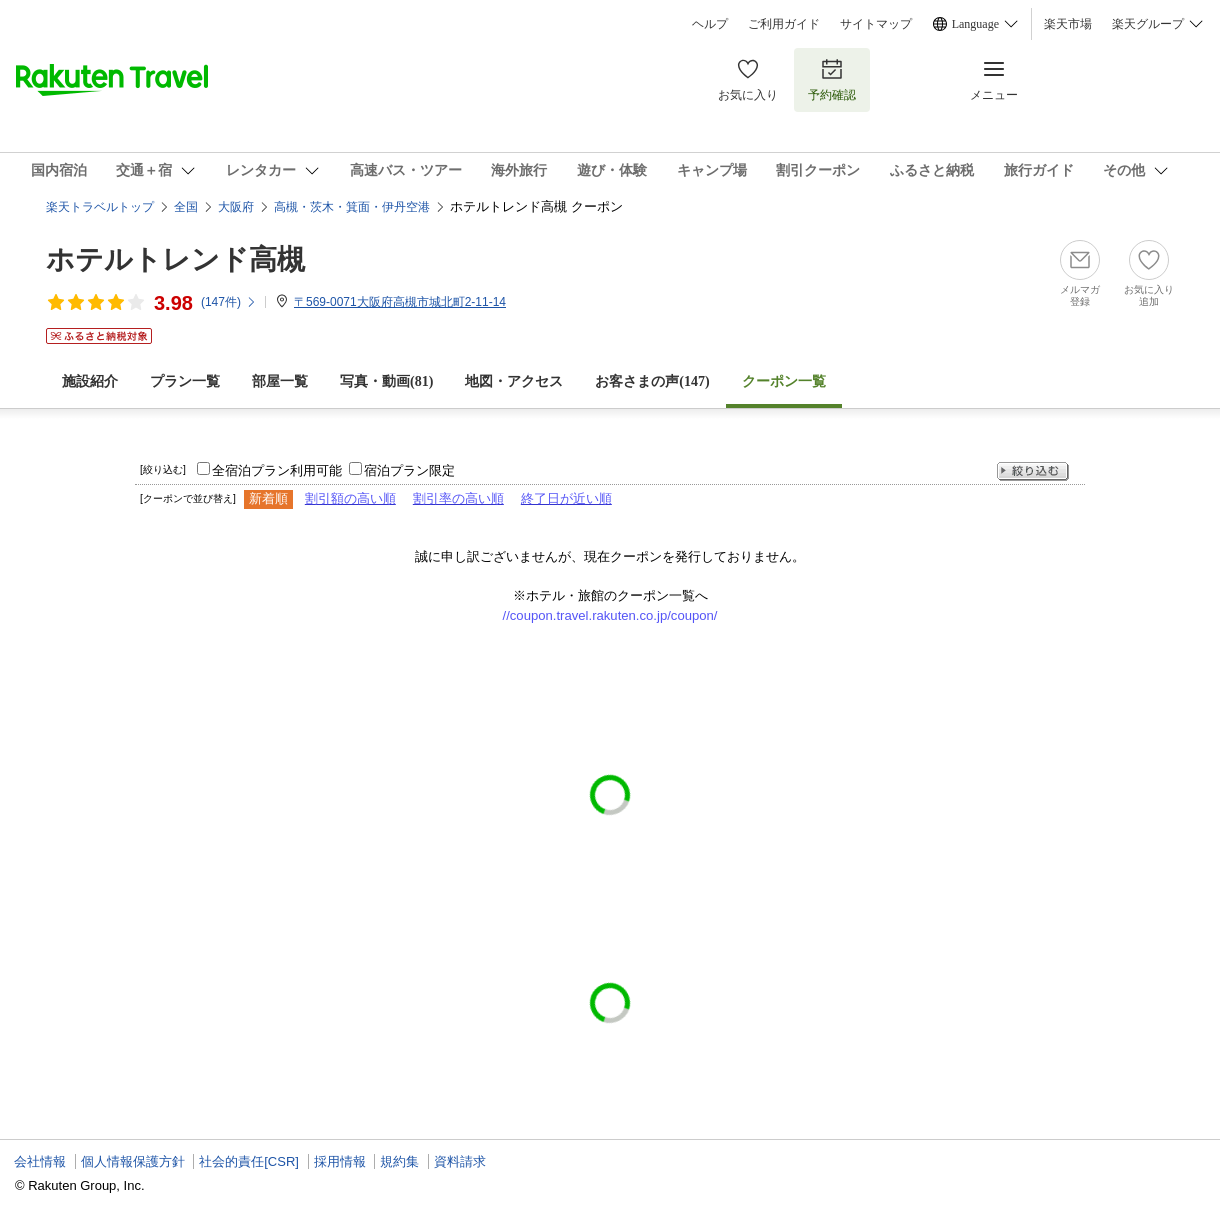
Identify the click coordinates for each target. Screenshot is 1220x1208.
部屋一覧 (280, 381)
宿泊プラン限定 (409, 470)
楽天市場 (1068, 24)
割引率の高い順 (458, 498)
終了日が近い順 (566, 498)
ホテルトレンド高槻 (175, 259)
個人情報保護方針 (133, 1161)
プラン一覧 (185, 381)
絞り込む (1033, 471)
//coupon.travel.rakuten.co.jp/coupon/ (610, 615)
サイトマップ (876, 24)
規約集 (399, 1161)
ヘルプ (710, 24)
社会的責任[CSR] (249, 1161)
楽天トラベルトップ (100, 207)
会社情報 (40, 1161)
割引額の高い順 (350, 498)
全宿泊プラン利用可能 (277, 470)
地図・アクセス (514, 381)
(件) (229, 302)
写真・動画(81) (386, 381)
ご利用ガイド (784, 24)
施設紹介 (90, 381)
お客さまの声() (652, 381)
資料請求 (460, 1161)
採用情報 (340, 1161)
